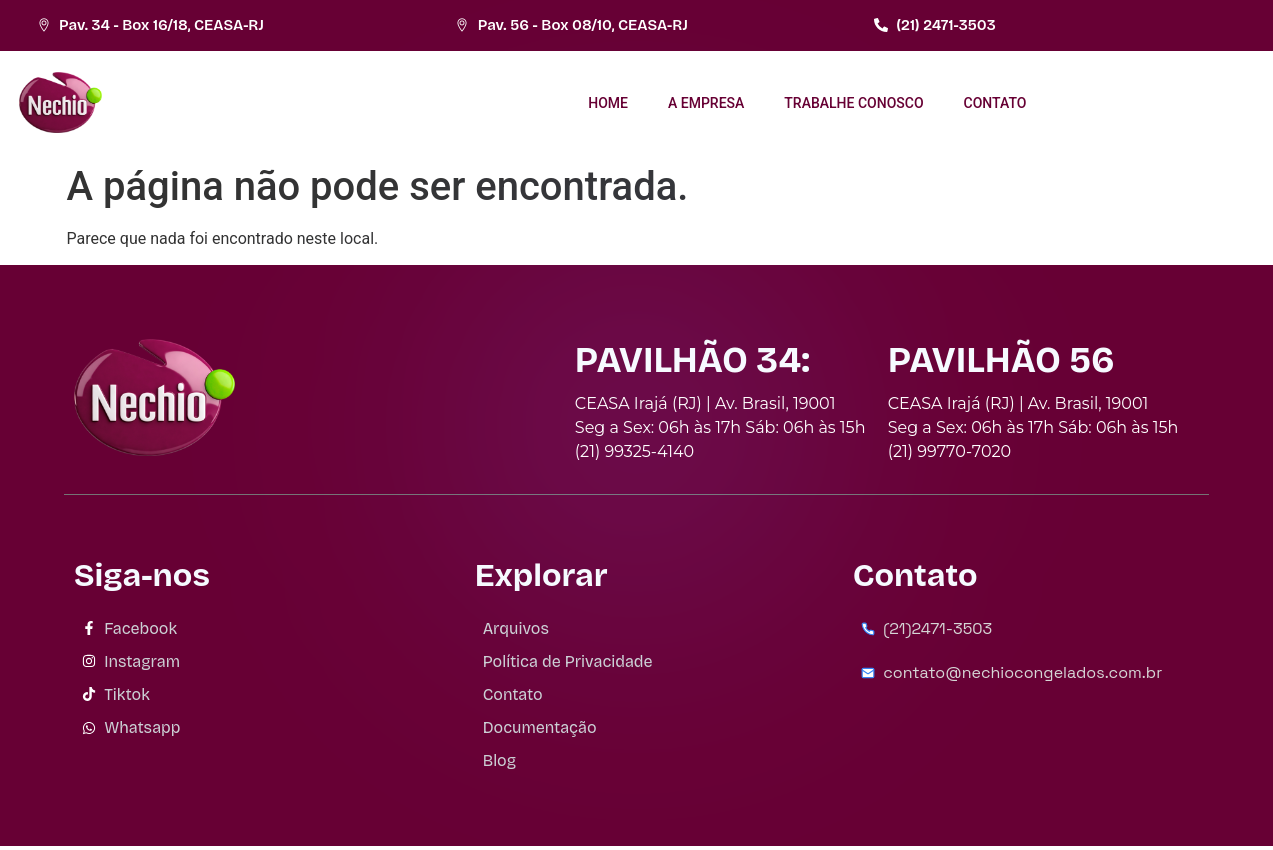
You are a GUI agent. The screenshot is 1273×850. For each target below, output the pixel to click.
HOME (608, 103)
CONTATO (995, 103)
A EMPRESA (706, 103)
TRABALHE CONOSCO (853, 103)
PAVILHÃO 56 (1001, 360)
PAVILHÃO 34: (692, 360)
